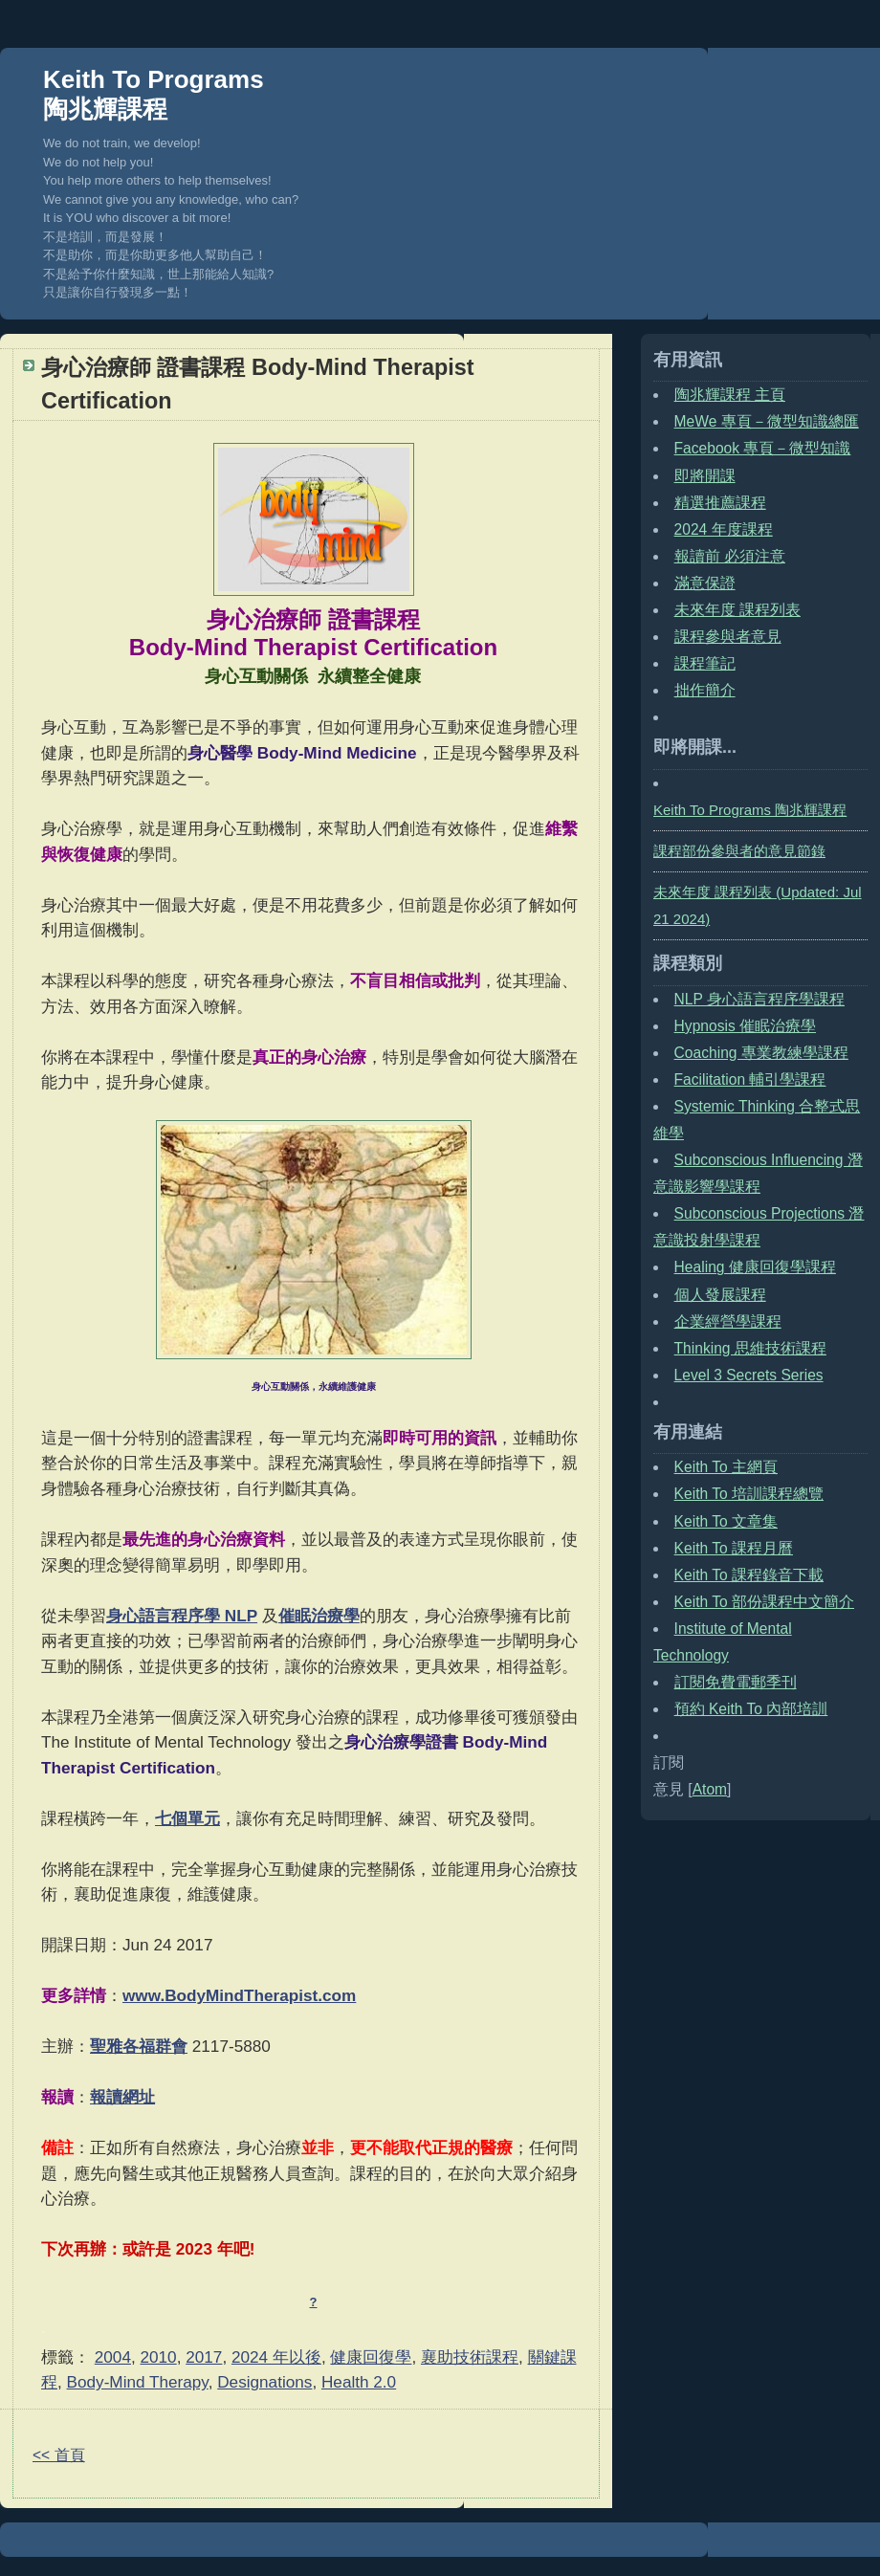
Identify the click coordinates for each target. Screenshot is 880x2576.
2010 (159, 2357)
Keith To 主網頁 (726, 1467)
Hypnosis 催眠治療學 (745, 1026)
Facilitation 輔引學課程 (750, 1079)
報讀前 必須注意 (729, 556)
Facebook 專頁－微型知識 (762, 448)
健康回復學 (370, 2357)
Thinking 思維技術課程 (750, 1348)
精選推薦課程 (720, 503)
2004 (113, 2357)
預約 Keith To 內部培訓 (751, 1709)
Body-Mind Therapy (138, 2381)
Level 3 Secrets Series (749, 1375)
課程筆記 (705, 663)
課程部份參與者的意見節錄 (739, 851)
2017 (204, 2357)
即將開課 (705, 476)
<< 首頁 (59, 2455)
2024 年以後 (276, 2357)
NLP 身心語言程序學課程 (759, 999)
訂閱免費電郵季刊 (735, 1682)
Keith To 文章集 (726, 1521)
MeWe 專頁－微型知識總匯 (766, 421)
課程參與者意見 (727, 636)
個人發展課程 (720, 1295)
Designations (264, 2381)
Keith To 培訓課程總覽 (749, 1494)
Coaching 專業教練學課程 (761, 1053)
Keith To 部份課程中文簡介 (764, 1602)
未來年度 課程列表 (737, 610)
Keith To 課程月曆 (733, 1548)
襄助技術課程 (469, 2357)
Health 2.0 (358, 2381)
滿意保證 (705, 583)
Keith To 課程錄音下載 (749, 1575)
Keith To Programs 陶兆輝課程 (153, 94)
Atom (710, 1789)
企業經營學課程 (727, 1321)
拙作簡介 (705, 690)
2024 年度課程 (723, 529)
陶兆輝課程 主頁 (729, 394)
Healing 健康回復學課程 (755, 1267)
